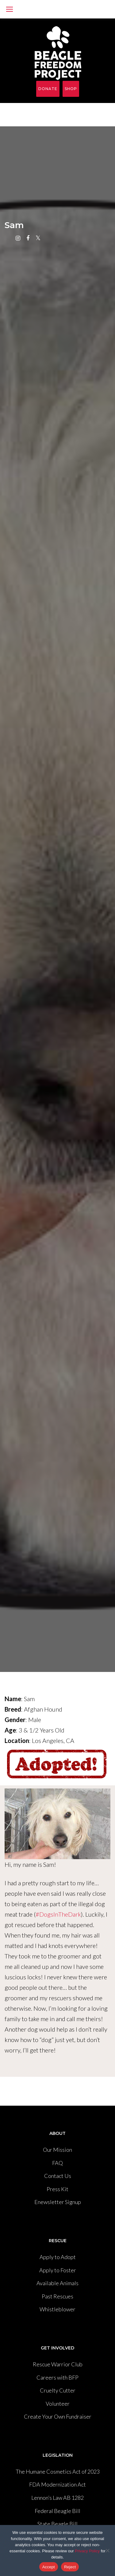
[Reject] (107, 2550)
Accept (48, 2567)
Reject (70, 2567)
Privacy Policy (87, 2551)
